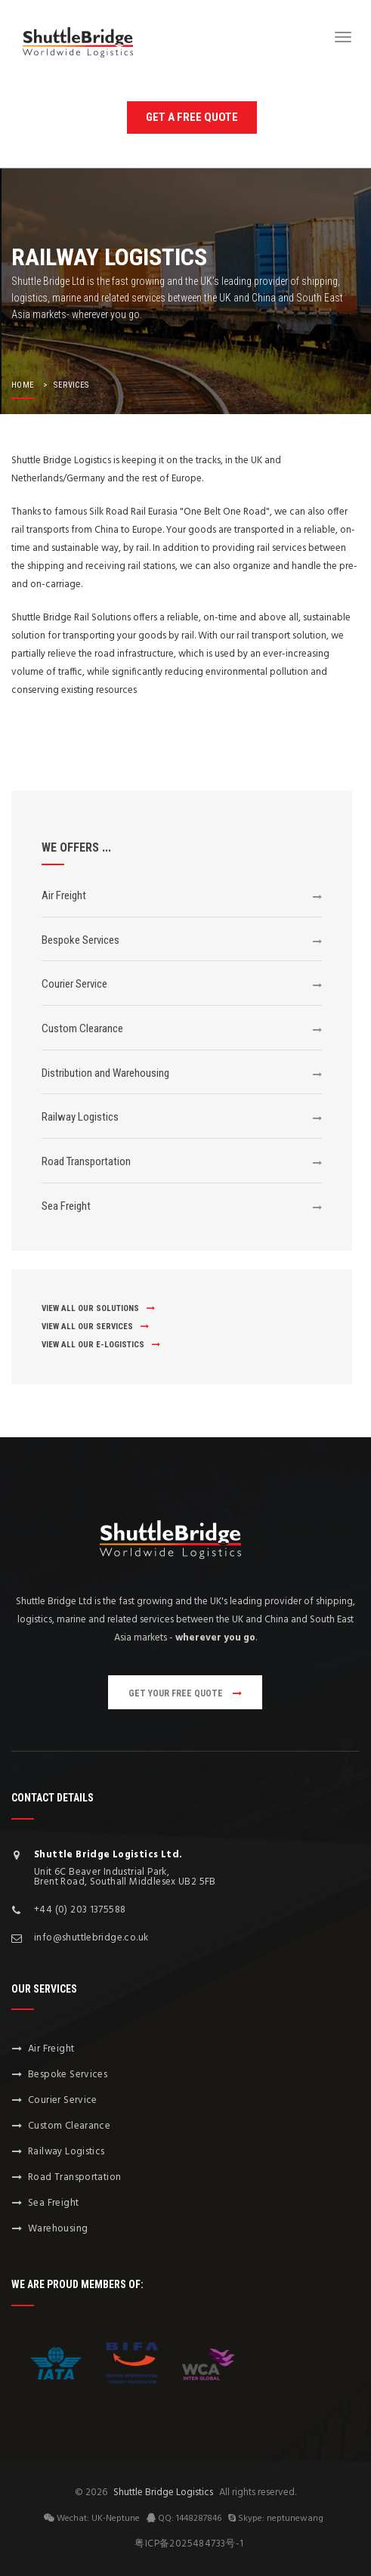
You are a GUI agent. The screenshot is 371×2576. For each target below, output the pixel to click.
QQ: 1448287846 (184, 2518)
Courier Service (74, 984)
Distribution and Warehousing (105, 1073)
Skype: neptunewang (275, 2518)
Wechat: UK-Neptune (92, 2518)
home (23, 385)
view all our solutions (98, 1308)
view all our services (95, 1326)
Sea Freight (66, 1206)
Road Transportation (86, 1161)
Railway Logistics (80, 1117)
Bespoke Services (80, 940)
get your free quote (185, 1693)
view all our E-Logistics (101, 1345)
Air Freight (64, 895)
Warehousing (58, 2229)
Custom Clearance (82, 1028)
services (71, 385)
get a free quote (192, 117)
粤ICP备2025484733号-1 (188, 2544)
